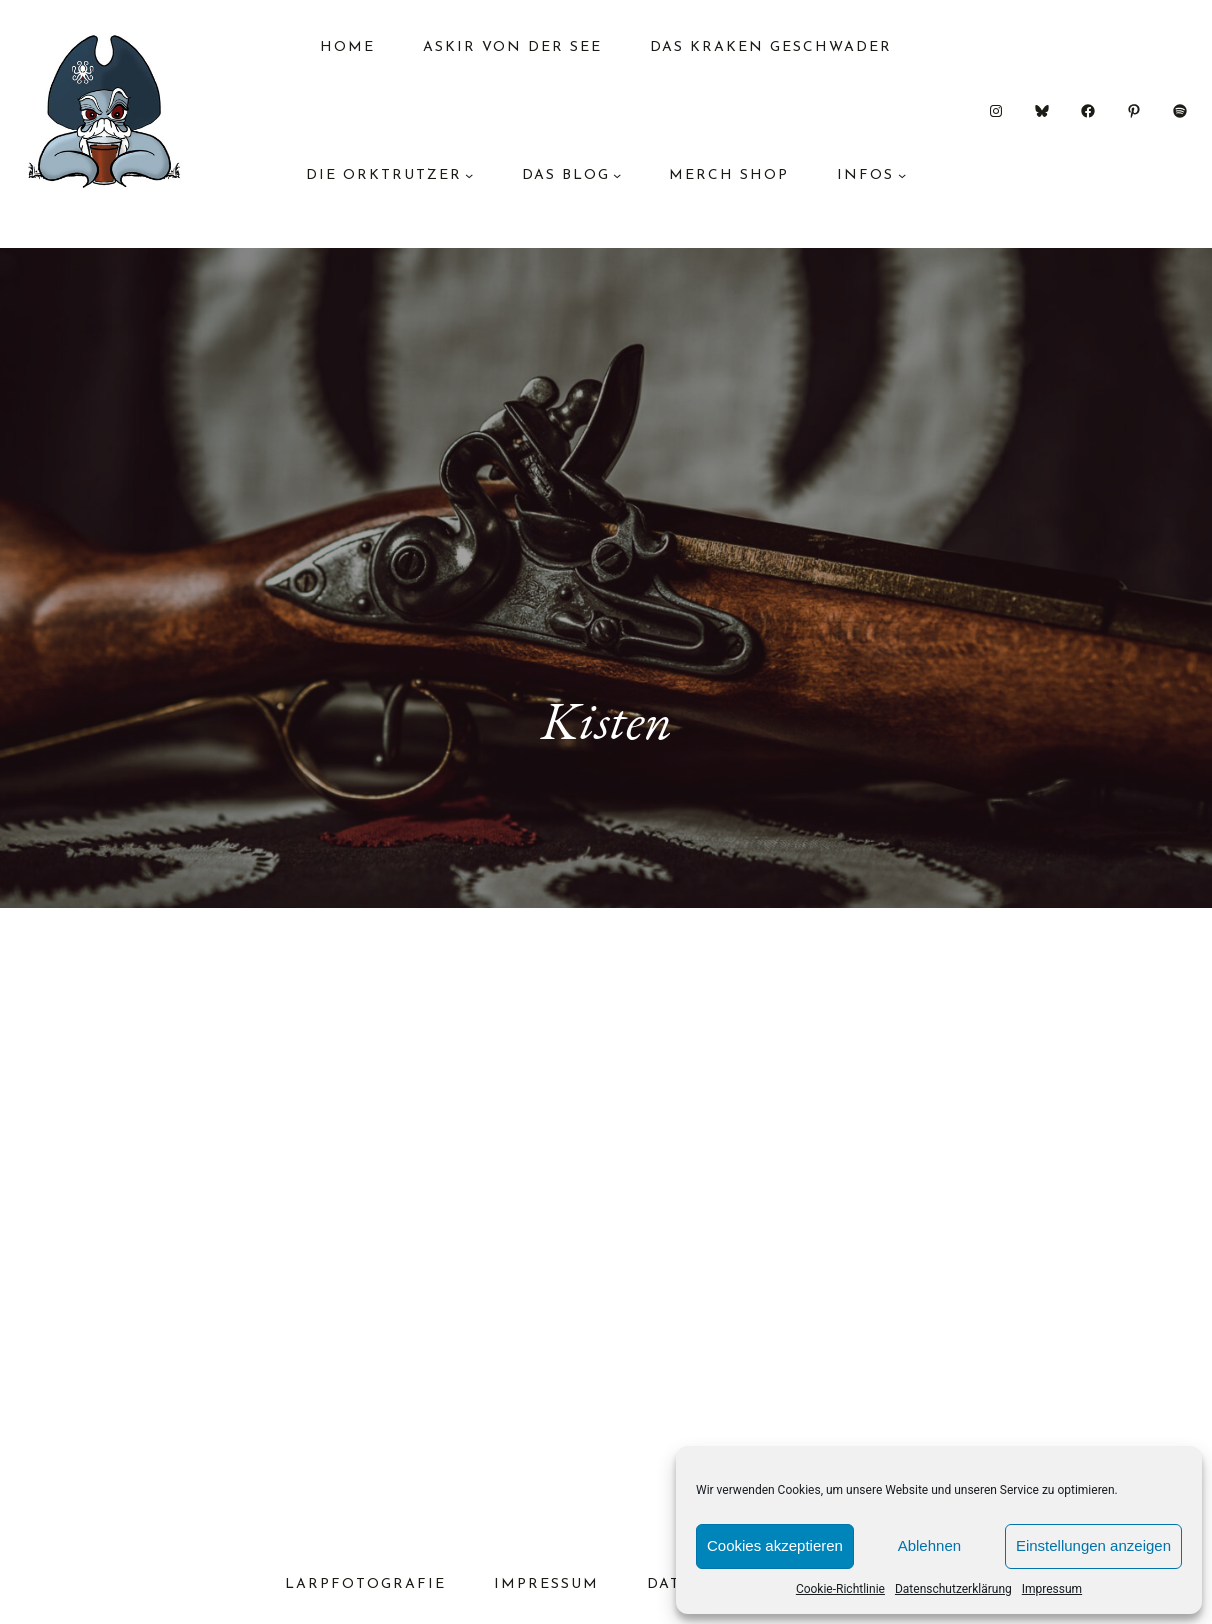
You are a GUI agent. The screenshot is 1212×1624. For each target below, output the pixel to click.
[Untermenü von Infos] (902, 175)
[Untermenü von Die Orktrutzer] (469, 175)
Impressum (1052, 1589)
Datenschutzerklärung (953, 1589)
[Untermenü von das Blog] (617, 175)
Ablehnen (929, 1545)
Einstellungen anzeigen (1093, 1545)
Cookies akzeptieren (775, 1545)
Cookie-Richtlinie (840, 1589)
